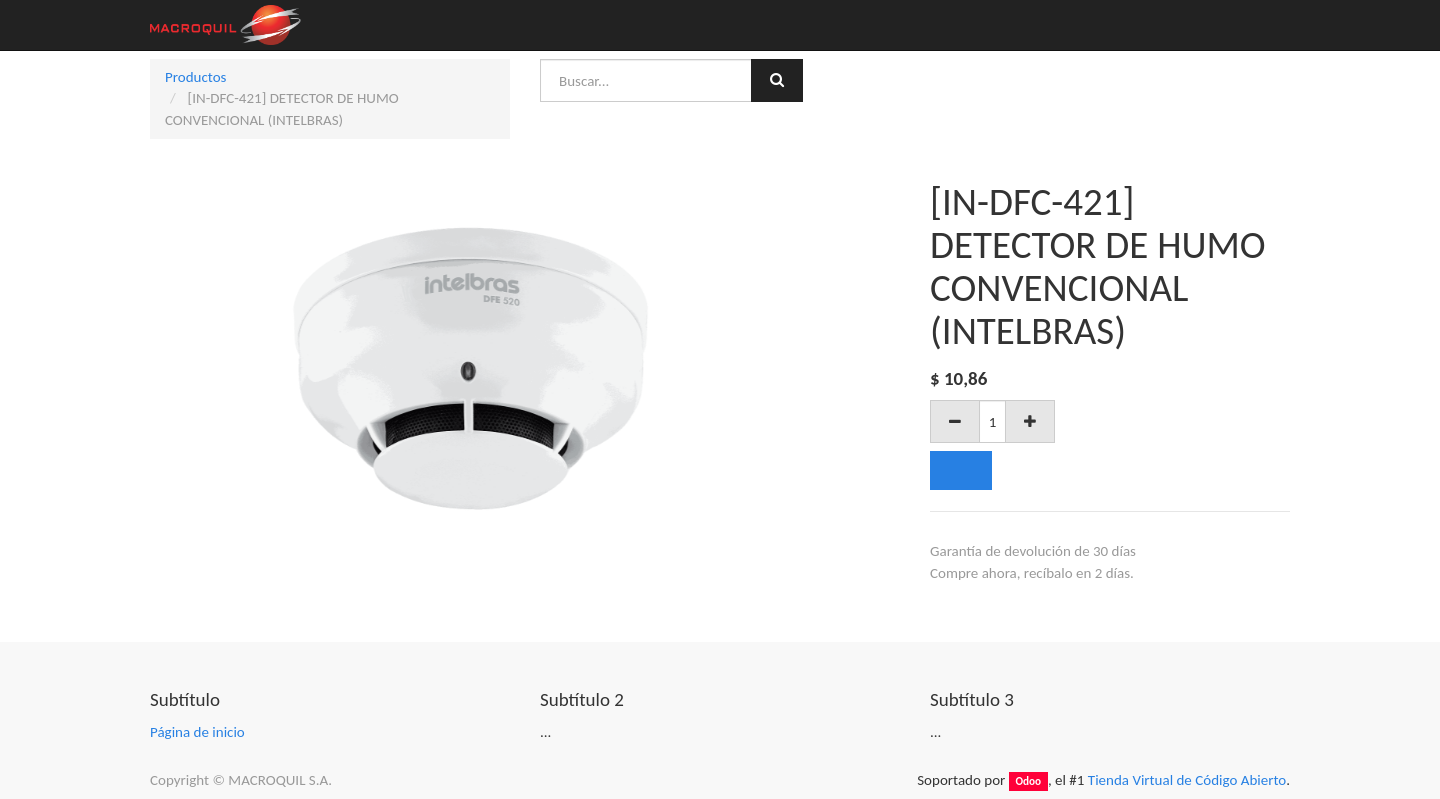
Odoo (1028, 781)
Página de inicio (197, 732)
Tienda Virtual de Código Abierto (1187, 780)
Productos (195, 77)
